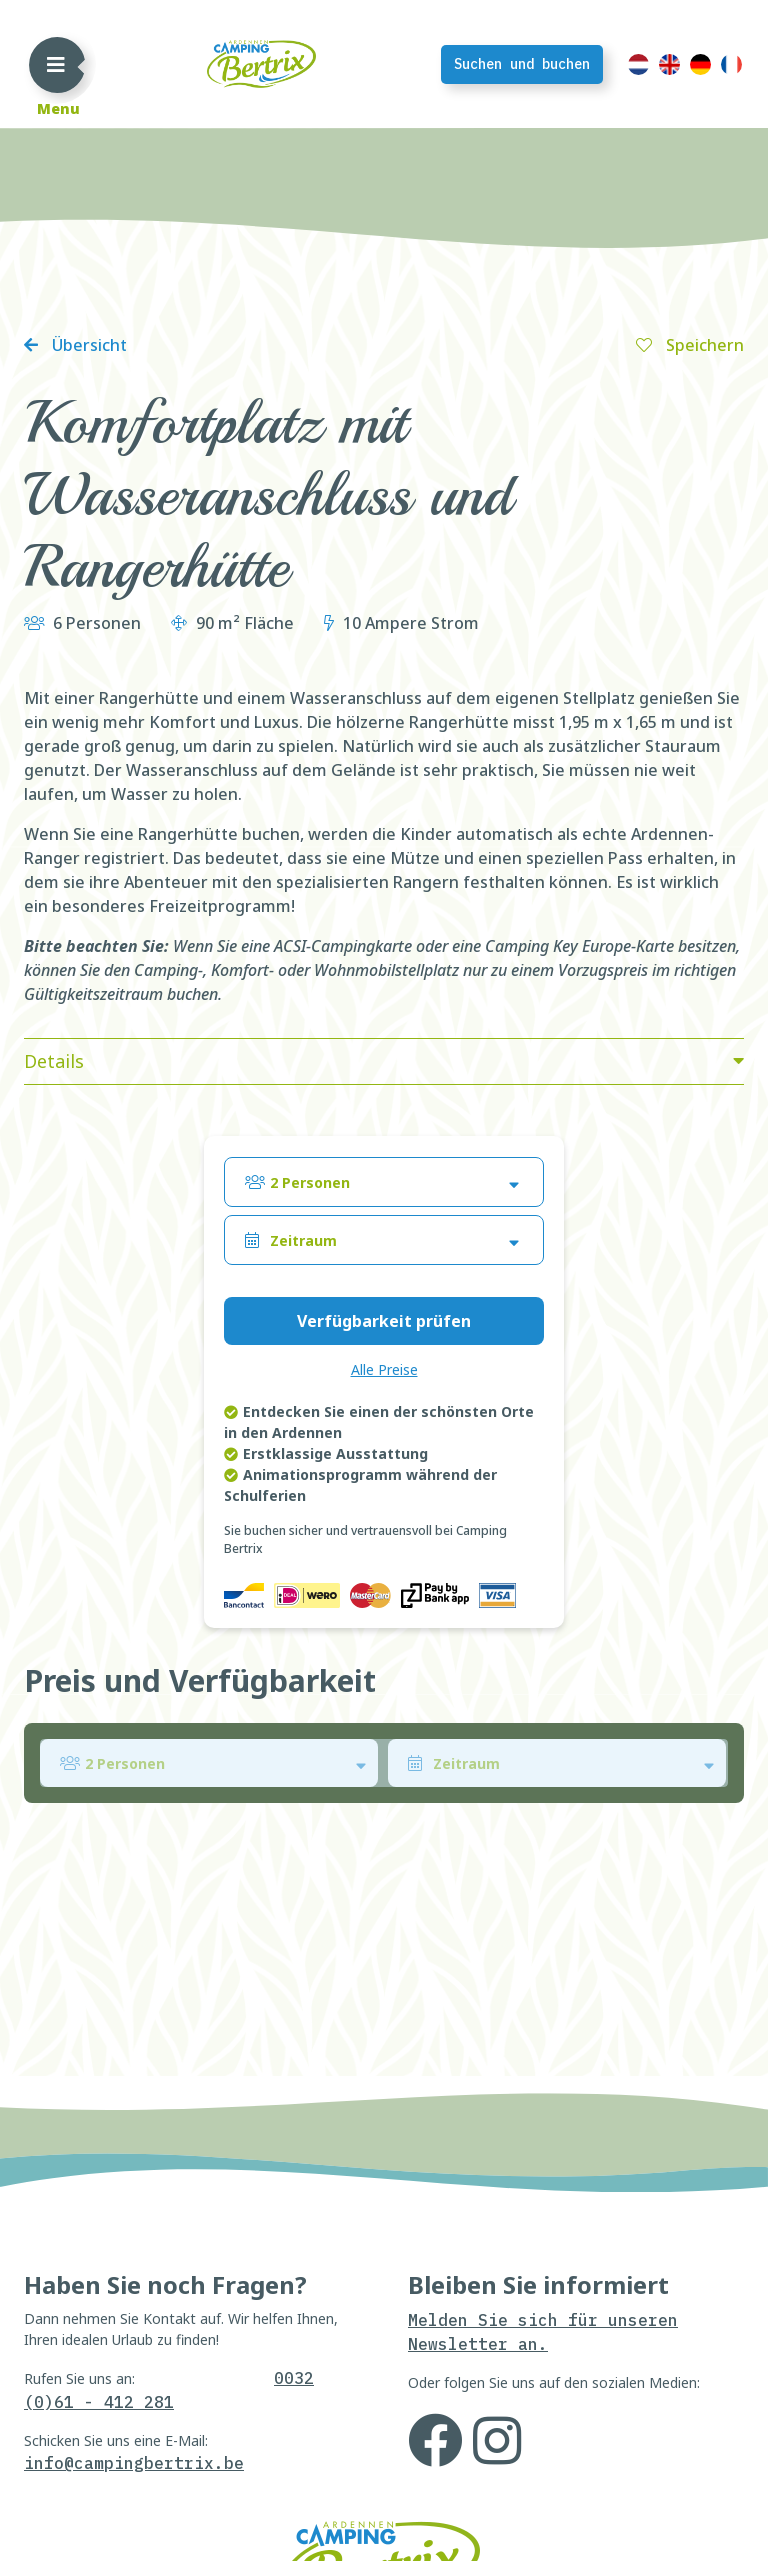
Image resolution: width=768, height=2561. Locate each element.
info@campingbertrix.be (134, 2463)
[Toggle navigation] (56, 64)
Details (54, 1061)
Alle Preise (384, 1369)
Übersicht (87, 345)
